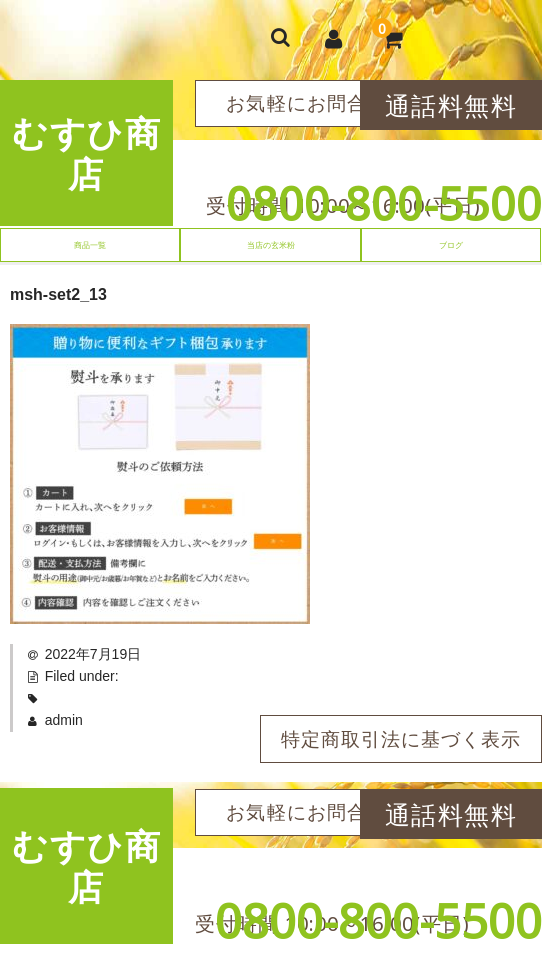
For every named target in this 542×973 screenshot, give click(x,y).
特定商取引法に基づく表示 (401, 739)
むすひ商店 (86, 153)
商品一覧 (90, 244)
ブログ (451, 244)
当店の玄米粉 (271, 244)
